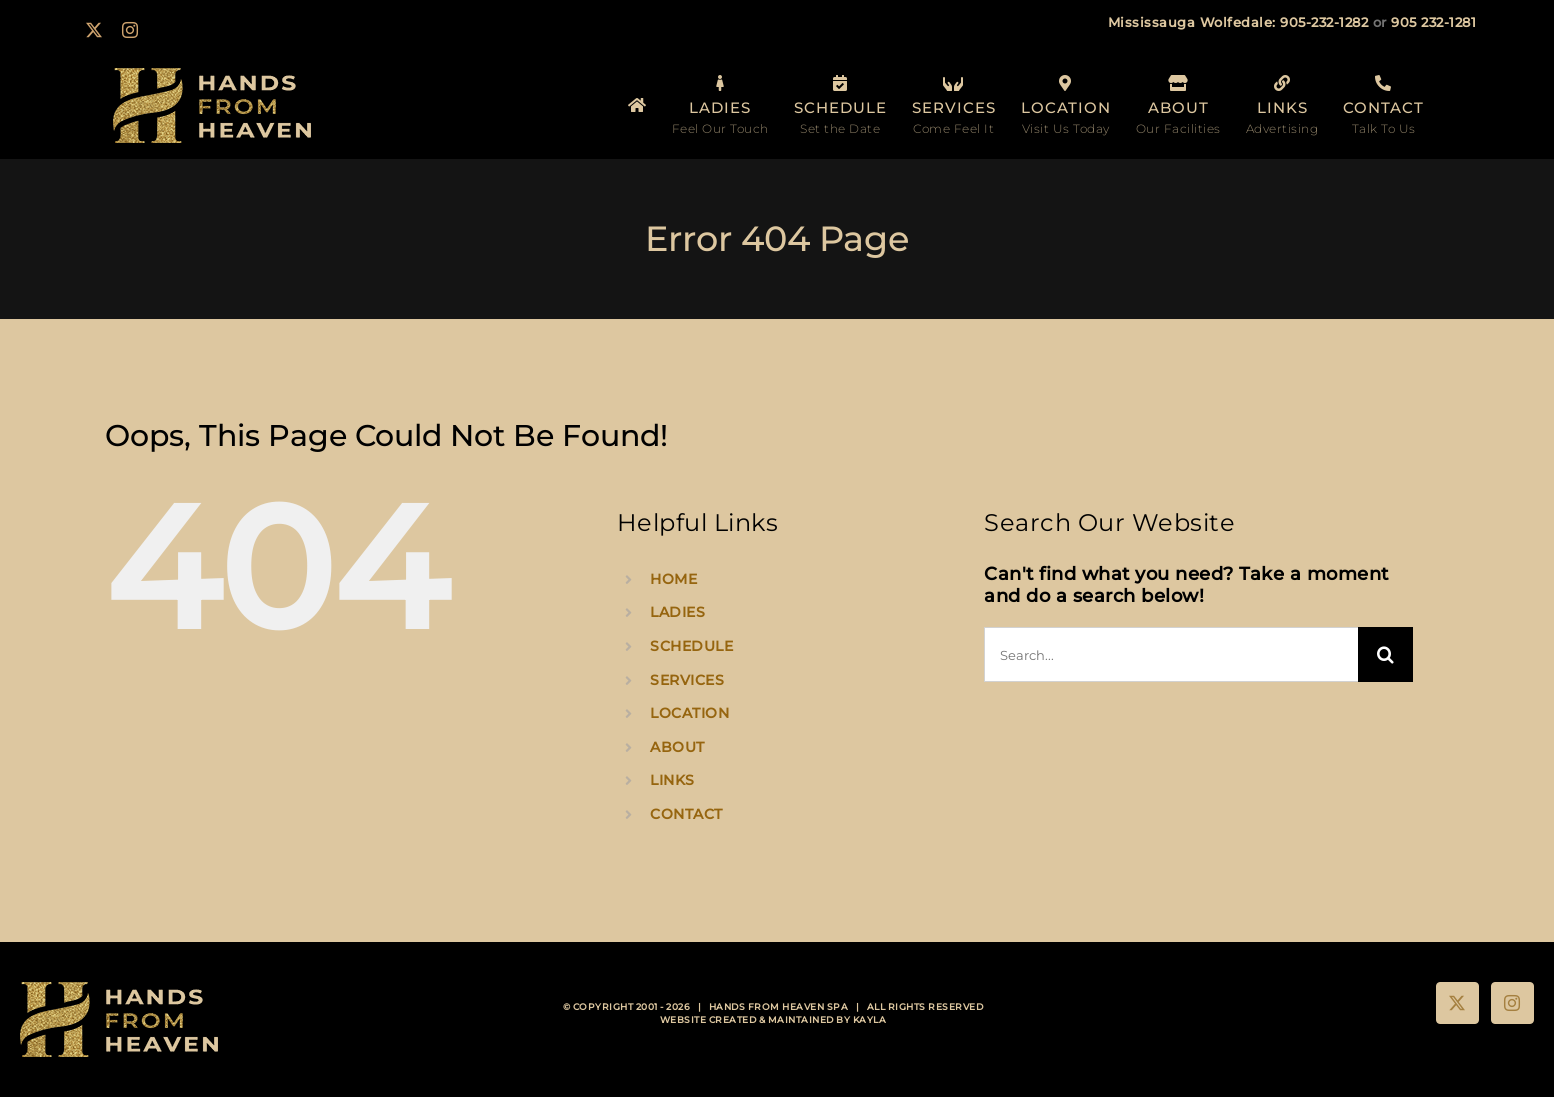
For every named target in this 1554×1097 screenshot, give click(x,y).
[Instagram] (1512, 1003)
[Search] (1385, 654)
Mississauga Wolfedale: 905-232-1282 (1238, 22)
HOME (673, 579)
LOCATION (689, 713)
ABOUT (677, 747)
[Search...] (1170, 654)
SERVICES (687, 680)
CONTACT (686, 814)
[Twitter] (1457, 1003)
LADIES (677, 612)
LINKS (672, 780)
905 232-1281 (1433, 22)
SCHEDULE (691, 646)
